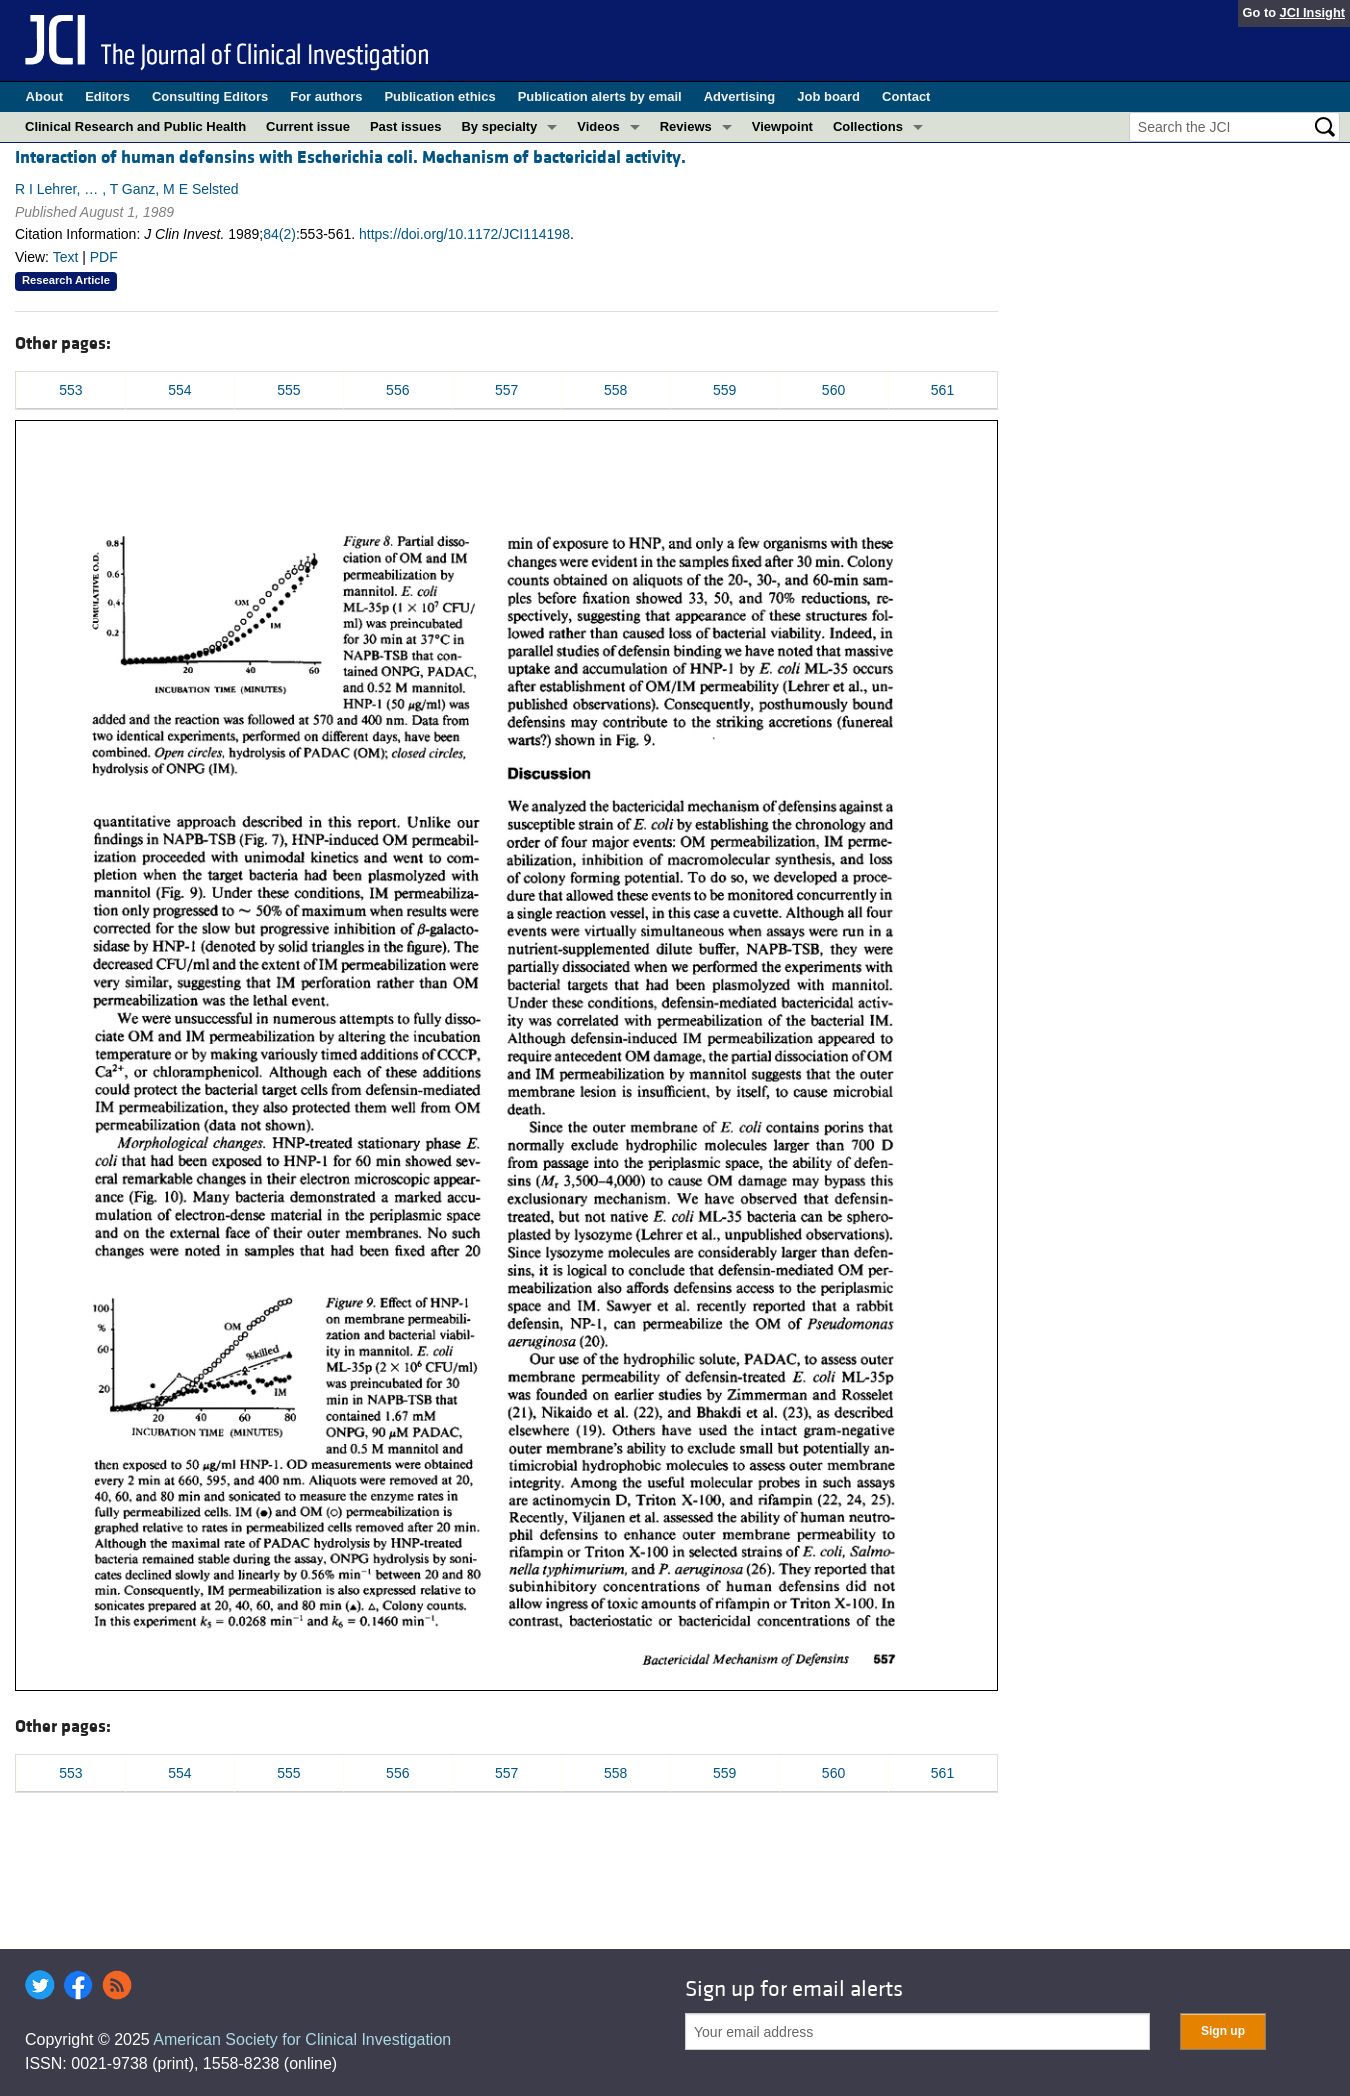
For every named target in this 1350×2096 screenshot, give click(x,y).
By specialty (499, 126)
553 (70, 390)
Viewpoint (782, 126)
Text (66, 257)
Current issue (308, 126)
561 (942, 390)
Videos (598, 126)
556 (397, 390)
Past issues (406, 126)
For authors (326, 96)
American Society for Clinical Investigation (302, 2039)
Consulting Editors (210, 96)
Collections (868, 126)
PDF (104, 257)
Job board (828, 96)
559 (724, 390)
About (45, 96)
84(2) (279, 234)
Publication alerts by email (600, 96)
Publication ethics (439, 96)
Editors (107, 96)
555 (288, 390)
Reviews (686, 126)
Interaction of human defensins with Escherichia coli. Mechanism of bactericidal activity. (350, 157)
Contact (906, 96)
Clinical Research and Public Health (135, 126)
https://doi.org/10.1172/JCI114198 (464, 234)
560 (833, 390)
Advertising (740, 96)
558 (615, 390)
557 (506, 390)
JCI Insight (1312, 12)
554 (179, 390)
